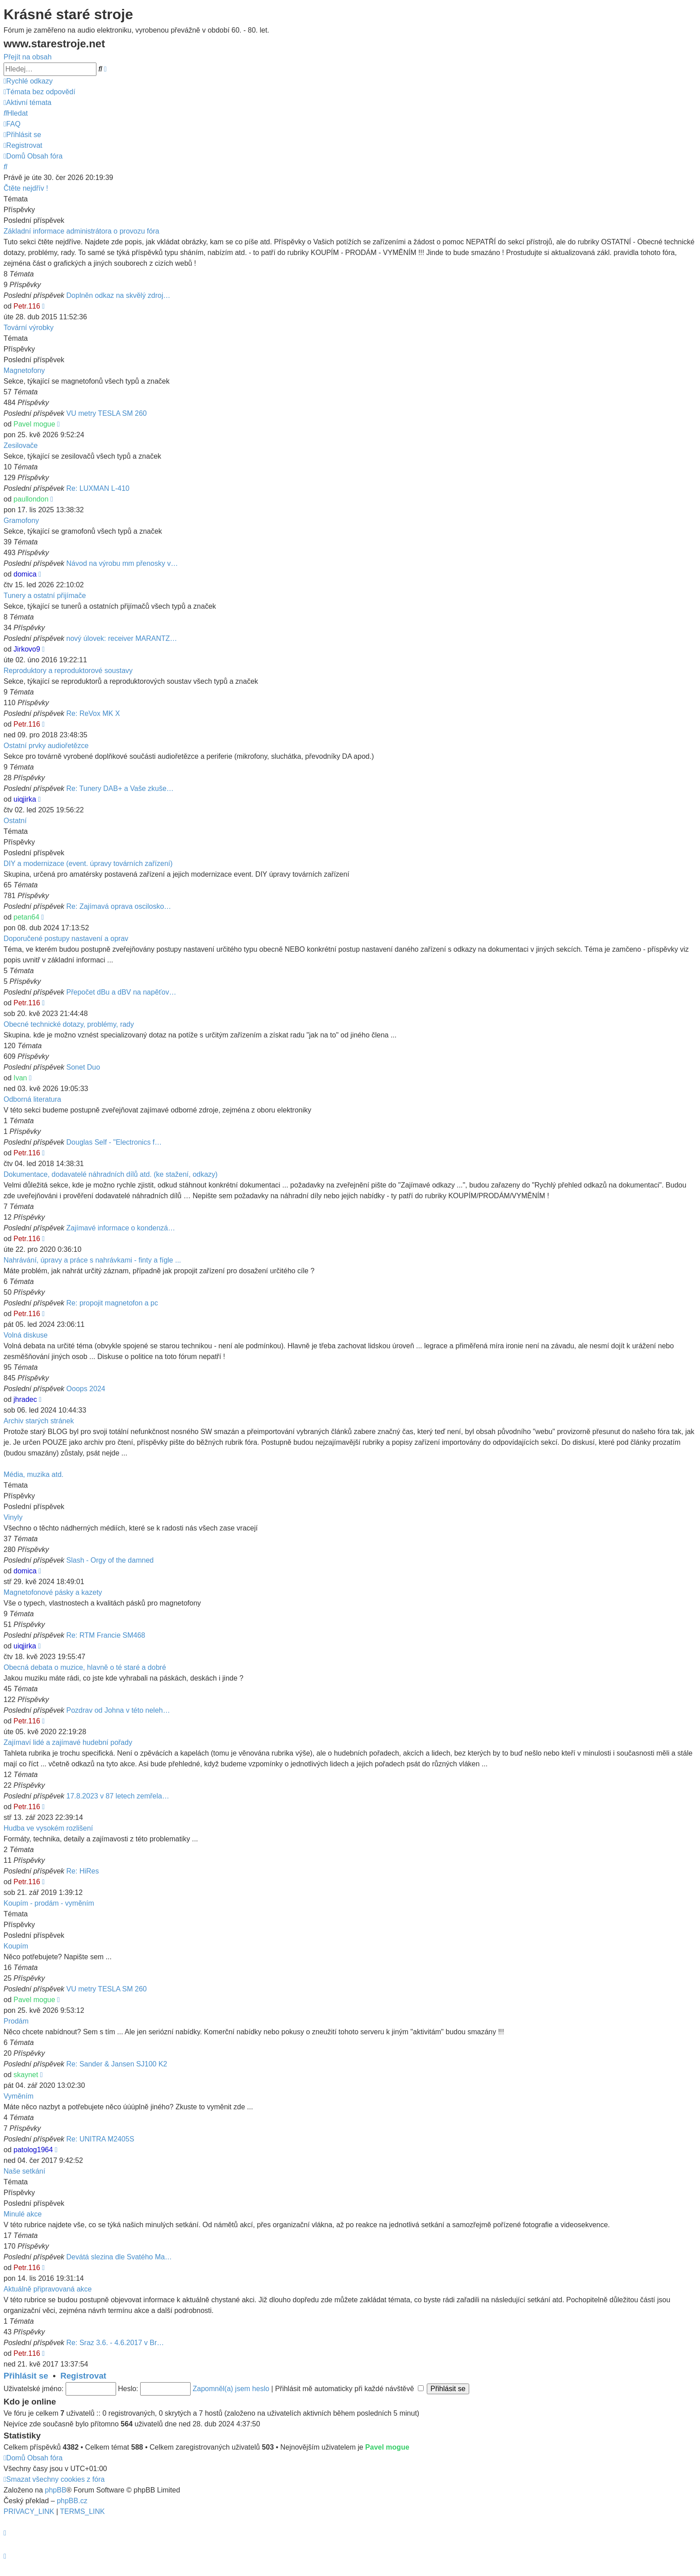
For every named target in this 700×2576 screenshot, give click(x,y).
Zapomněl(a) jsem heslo (230, 2388)
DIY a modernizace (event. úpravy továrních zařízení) (88, 863)
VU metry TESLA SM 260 (107, 413)
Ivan (20, 1078)
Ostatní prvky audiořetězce (46, 745)
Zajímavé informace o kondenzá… (121, 1228)
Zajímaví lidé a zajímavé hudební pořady (68, 1742)
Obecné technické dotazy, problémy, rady (69, 1024)
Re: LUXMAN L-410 (98, 488)
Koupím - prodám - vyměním (49, 1903)
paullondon (30, 499)
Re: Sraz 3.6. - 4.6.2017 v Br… (115, 2342)
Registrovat (83, 2375)
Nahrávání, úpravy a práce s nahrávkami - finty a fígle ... (92, 1260)
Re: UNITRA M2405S (100, 2139)
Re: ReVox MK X (93, 713)
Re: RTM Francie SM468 (106, 1635)
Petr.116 (26, 306)
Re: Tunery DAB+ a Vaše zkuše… (120, 788)
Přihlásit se (26, 2375)
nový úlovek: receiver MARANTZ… (122, 638)
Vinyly (13, 1517)
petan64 (26, 917)
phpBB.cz (72, 2501)
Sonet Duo (83, 1067)
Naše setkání (24, 2171)
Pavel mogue (34, 424)
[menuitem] (39, 92)
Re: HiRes (83, 1871)
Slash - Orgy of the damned (110, 1560)
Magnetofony (24, 370)
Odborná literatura (32, 1099)
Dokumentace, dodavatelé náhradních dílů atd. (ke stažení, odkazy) (110, 1174)
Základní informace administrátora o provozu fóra (81, 231)
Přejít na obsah (28, 57)
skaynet (25, 2074)
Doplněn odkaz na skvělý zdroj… (119, 295)
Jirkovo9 (26, 649)
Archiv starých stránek (39, 1421)
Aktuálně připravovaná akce (48, 2289)
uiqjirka (24, 799)
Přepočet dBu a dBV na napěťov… (121, 992)
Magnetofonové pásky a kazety (53, 1592)
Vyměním (18, 2096)
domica (25, 574)
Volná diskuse (26, 1335)
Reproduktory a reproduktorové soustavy (68, 670)
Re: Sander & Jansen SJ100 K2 (117, 2064)
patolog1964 (33, 2150)
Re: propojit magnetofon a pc (112, 1303)
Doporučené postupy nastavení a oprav (66, 938)
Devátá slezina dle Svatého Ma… (119, 2257)
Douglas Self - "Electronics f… (114, 1142)
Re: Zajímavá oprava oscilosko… (119, 906)
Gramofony (21, 520)
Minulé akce (23, 2214)
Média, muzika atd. (33, 1474)
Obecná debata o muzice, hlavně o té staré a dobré (85, 1667)
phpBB (56, 2490)
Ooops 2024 (86, 1389)
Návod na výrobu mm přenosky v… (122, 563)
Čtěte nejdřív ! (26, 188)
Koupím (16, 1946)
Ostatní (15, 820)
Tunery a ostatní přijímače (45, 595)
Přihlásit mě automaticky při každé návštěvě (349, 2388)
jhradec (25, 1399)
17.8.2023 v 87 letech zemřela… (118, 1796)
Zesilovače (21, 445)
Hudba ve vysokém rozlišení (48, 1828)
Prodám (16, 2021)
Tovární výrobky (29, 327)
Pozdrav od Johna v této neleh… (118, 1710)
